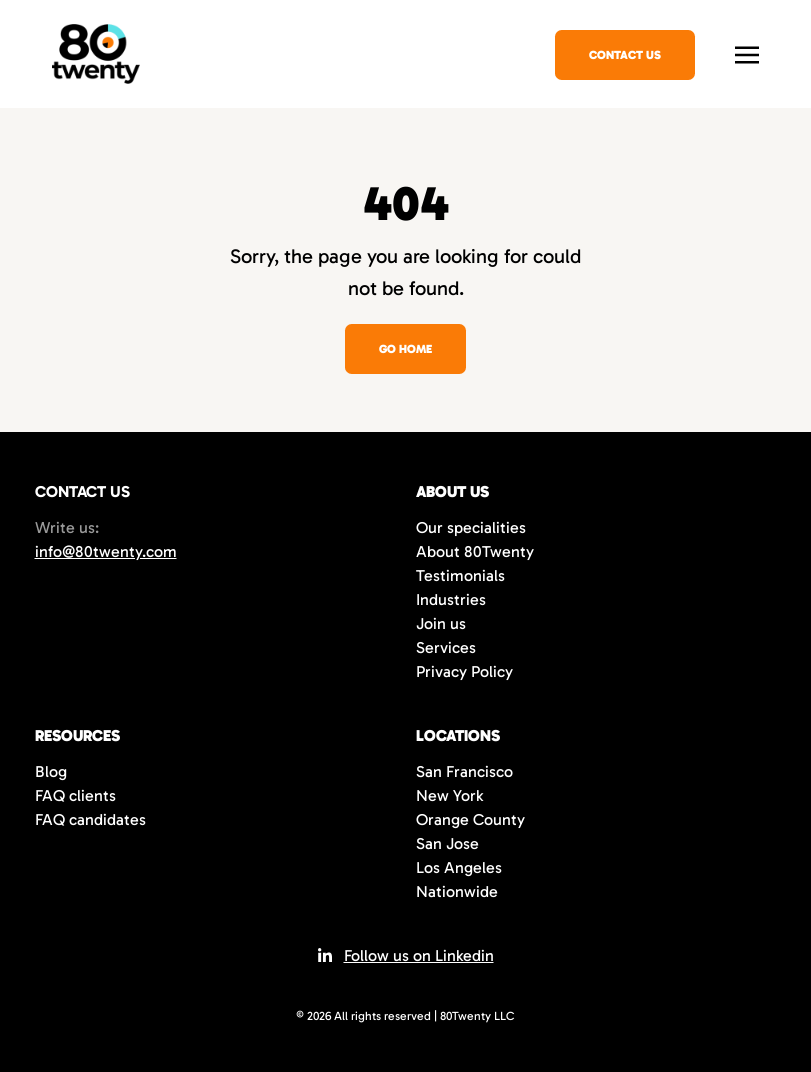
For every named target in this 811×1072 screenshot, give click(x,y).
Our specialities (471, 527)
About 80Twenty (475, 551)
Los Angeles (459, 867)
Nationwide (457, 891)
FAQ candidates (90, 819)
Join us (441, 623)
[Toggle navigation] (747, 52)
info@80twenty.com (106, 551)
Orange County (470, 819)
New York (449, 795)
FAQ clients (75, 795)
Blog (51, 771)
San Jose (447, 843)
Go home (405, 349)
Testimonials (460, 575)
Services (446, 647)
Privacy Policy (464, 671)
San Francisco (464, 771)
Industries (451, 599)
